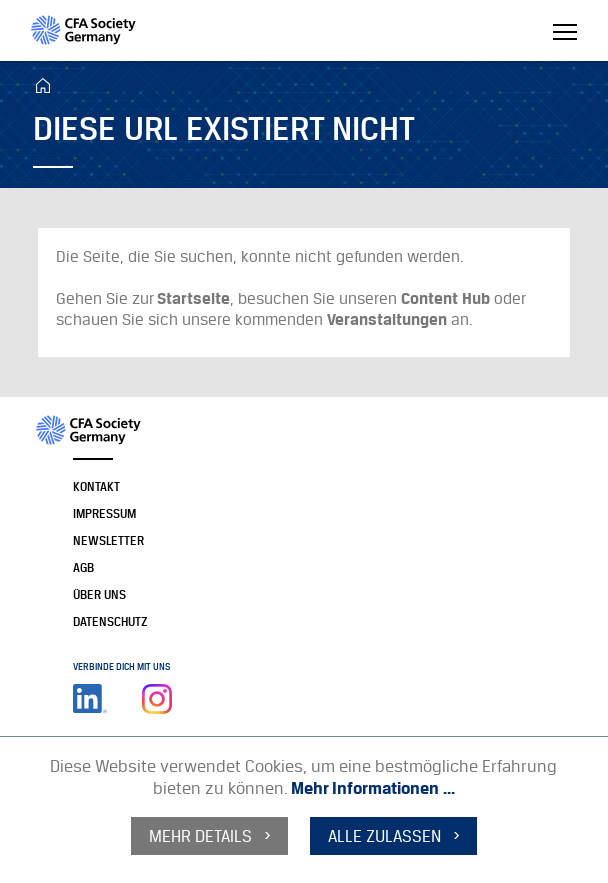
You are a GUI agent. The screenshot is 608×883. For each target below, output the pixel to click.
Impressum (104, 513)
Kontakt (96, 486)
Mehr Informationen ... (373, 788)
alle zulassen (384, 836)
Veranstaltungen (387, 319)
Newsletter (108, 540)
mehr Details (200, 836)
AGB (83, 567)
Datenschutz (110, 621)
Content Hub (445, 298)
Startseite (193, 298)
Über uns (99, 594)
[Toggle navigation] (565, 34)
